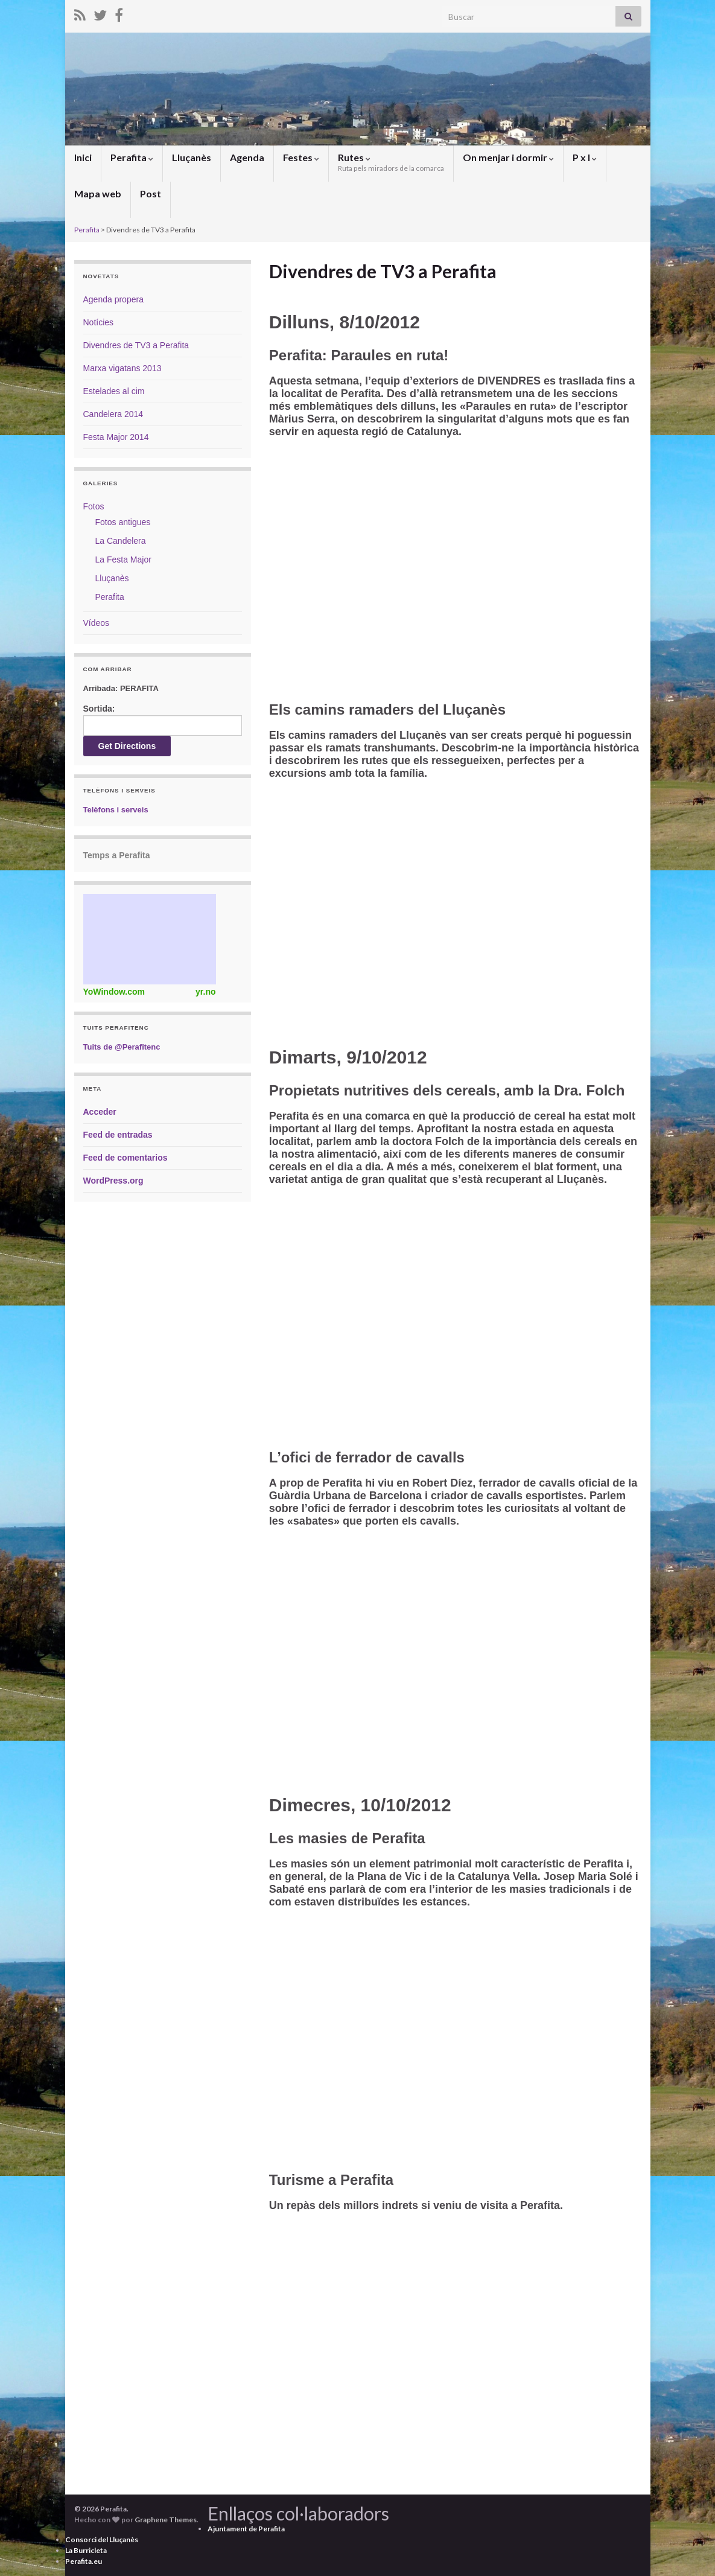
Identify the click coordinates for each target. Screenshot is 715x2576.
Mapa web (97, 193)
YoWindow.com (114, 991)
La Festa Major (123, 559)
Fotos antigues (123, 522)
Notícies (98, 322)
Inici (83, 157)
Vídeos (96, 623)
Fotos (93, 506)
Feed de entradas (118, 1135)
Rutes (391, 162)
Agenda (247, 157)
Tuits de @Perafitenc (121, 1046)
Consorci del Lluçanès (101, 2539)
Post (150, 193)
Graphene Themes (166, 2519)
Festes (301, 157)
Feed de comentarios (125, 1157)
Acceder (99, 1112)
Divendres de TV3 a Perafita (136, 345)
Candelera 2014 (113, 414)
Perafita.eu (83, 2561)
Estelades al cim (114, 391)
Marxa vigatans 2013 (122, 368)
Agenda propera (113, 299)
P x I (585, 157)
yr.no (205, 991)
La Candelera (120, 541)
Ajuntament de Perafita (246, 2528)
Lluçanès (191, 157)
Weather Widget (149, 939)
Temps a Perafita (116, 855)
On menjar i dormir (508, 157)
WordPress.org (113, 1180)
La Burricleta (86, 2550)
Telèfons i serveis (115, 809)
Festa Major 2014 (116, 437)
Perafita (131, 157)
